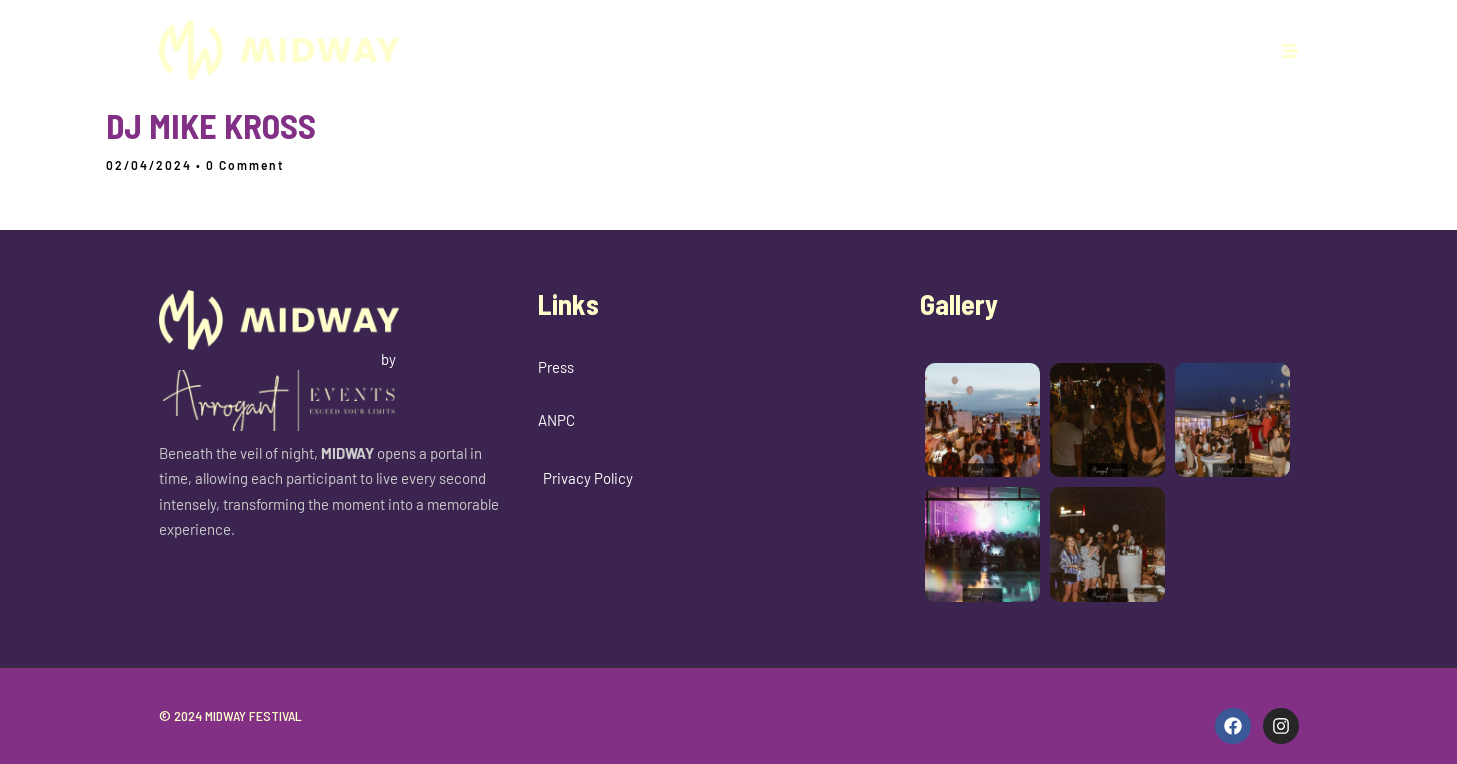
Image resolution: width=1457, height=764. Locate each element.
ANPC (556, 420)
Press (556, 367)
